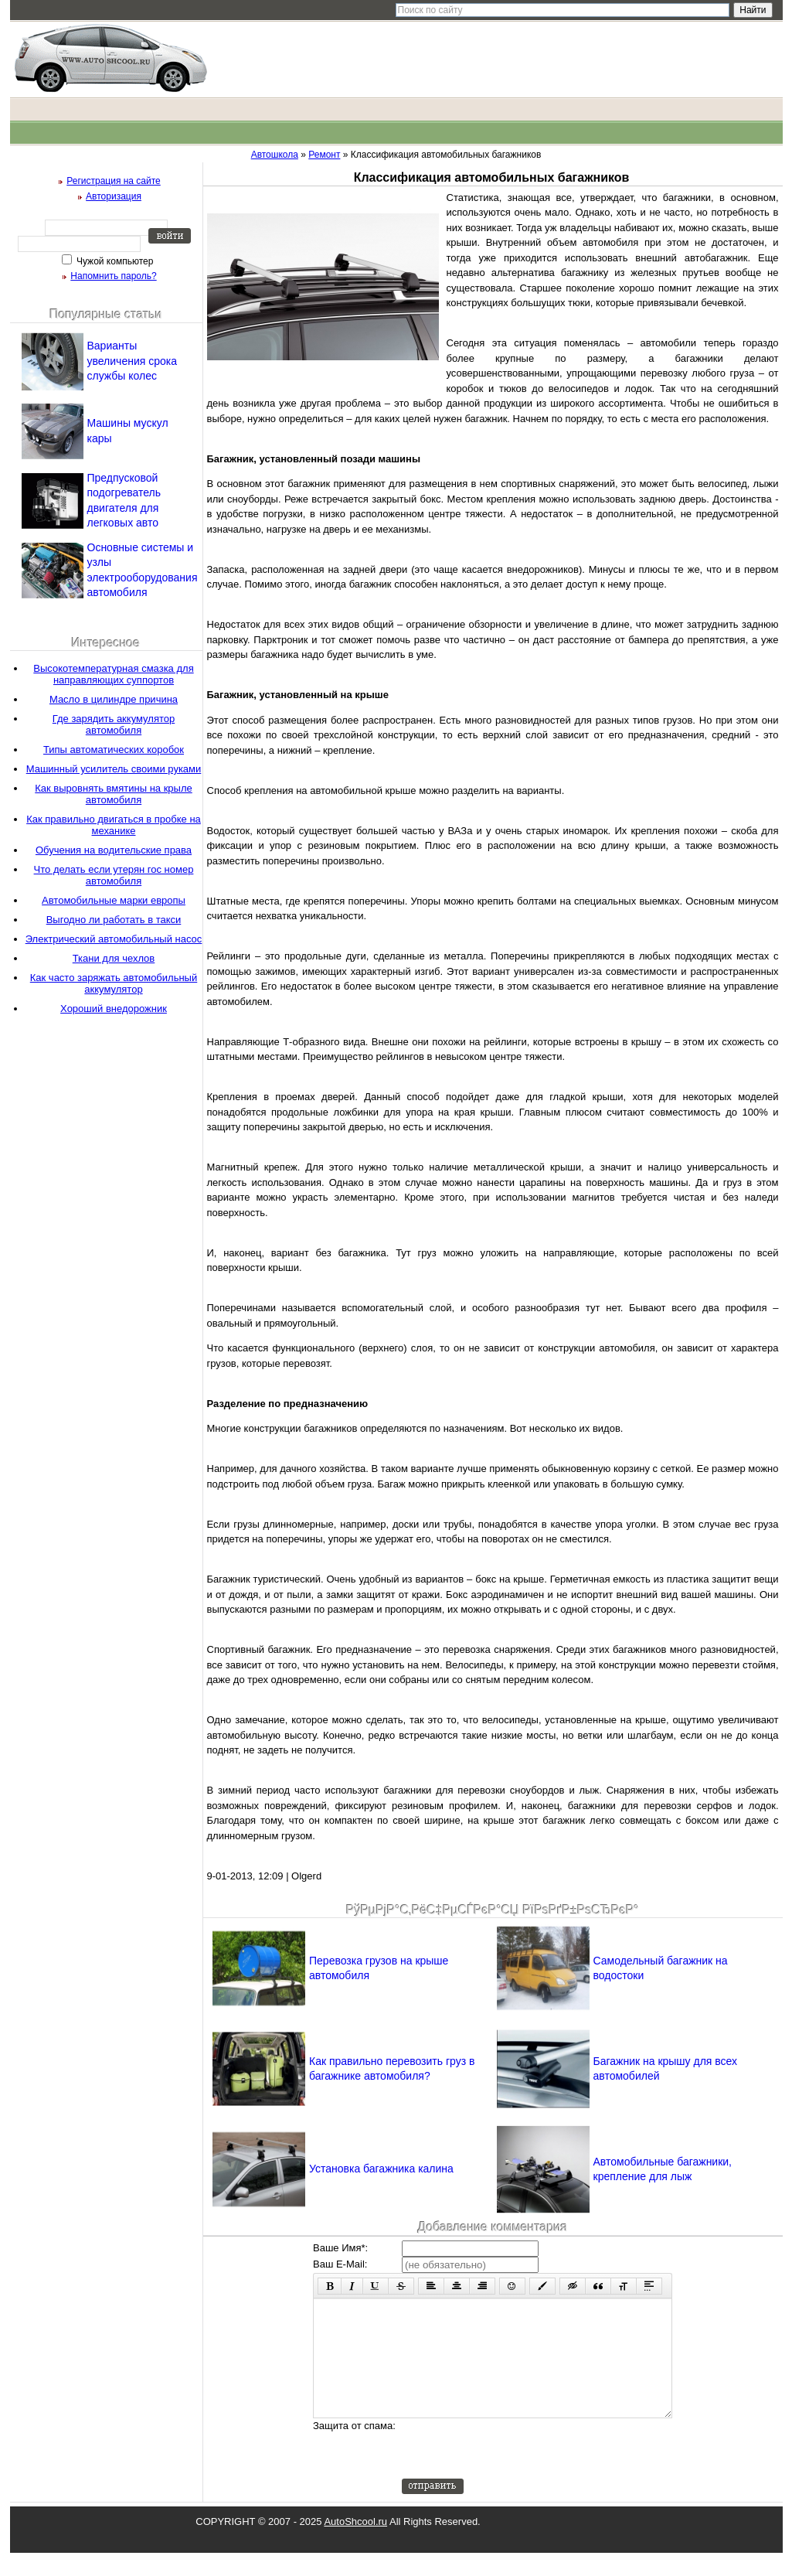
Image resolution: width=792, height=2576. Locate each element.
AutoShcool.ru (355, 2544)
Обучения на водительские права (114, 850)
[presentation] (519, 2471)
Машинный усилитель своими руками (114, 769)
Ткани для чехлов (114, 958)
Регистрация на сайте (113, 180)
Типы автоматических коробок (113, 749)
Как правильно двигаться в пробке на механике (113, 825)
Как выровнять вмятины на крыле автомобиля (113, 794)
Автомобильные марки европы (113, 900)
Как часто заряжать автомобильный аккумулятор (113, 983)
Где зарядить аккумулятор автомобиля (114, 724)
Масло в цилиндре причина (113, 699)
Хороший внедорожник (113, 1008)
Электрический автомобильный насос (113, 939)
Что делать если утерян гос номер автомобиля (114, 875)
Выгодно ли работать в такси (114, 919)
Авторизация (113, 196)
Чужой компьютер (114, 261)
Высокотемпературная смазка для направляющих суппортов (113, 674)
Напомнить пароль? (113, 276)
